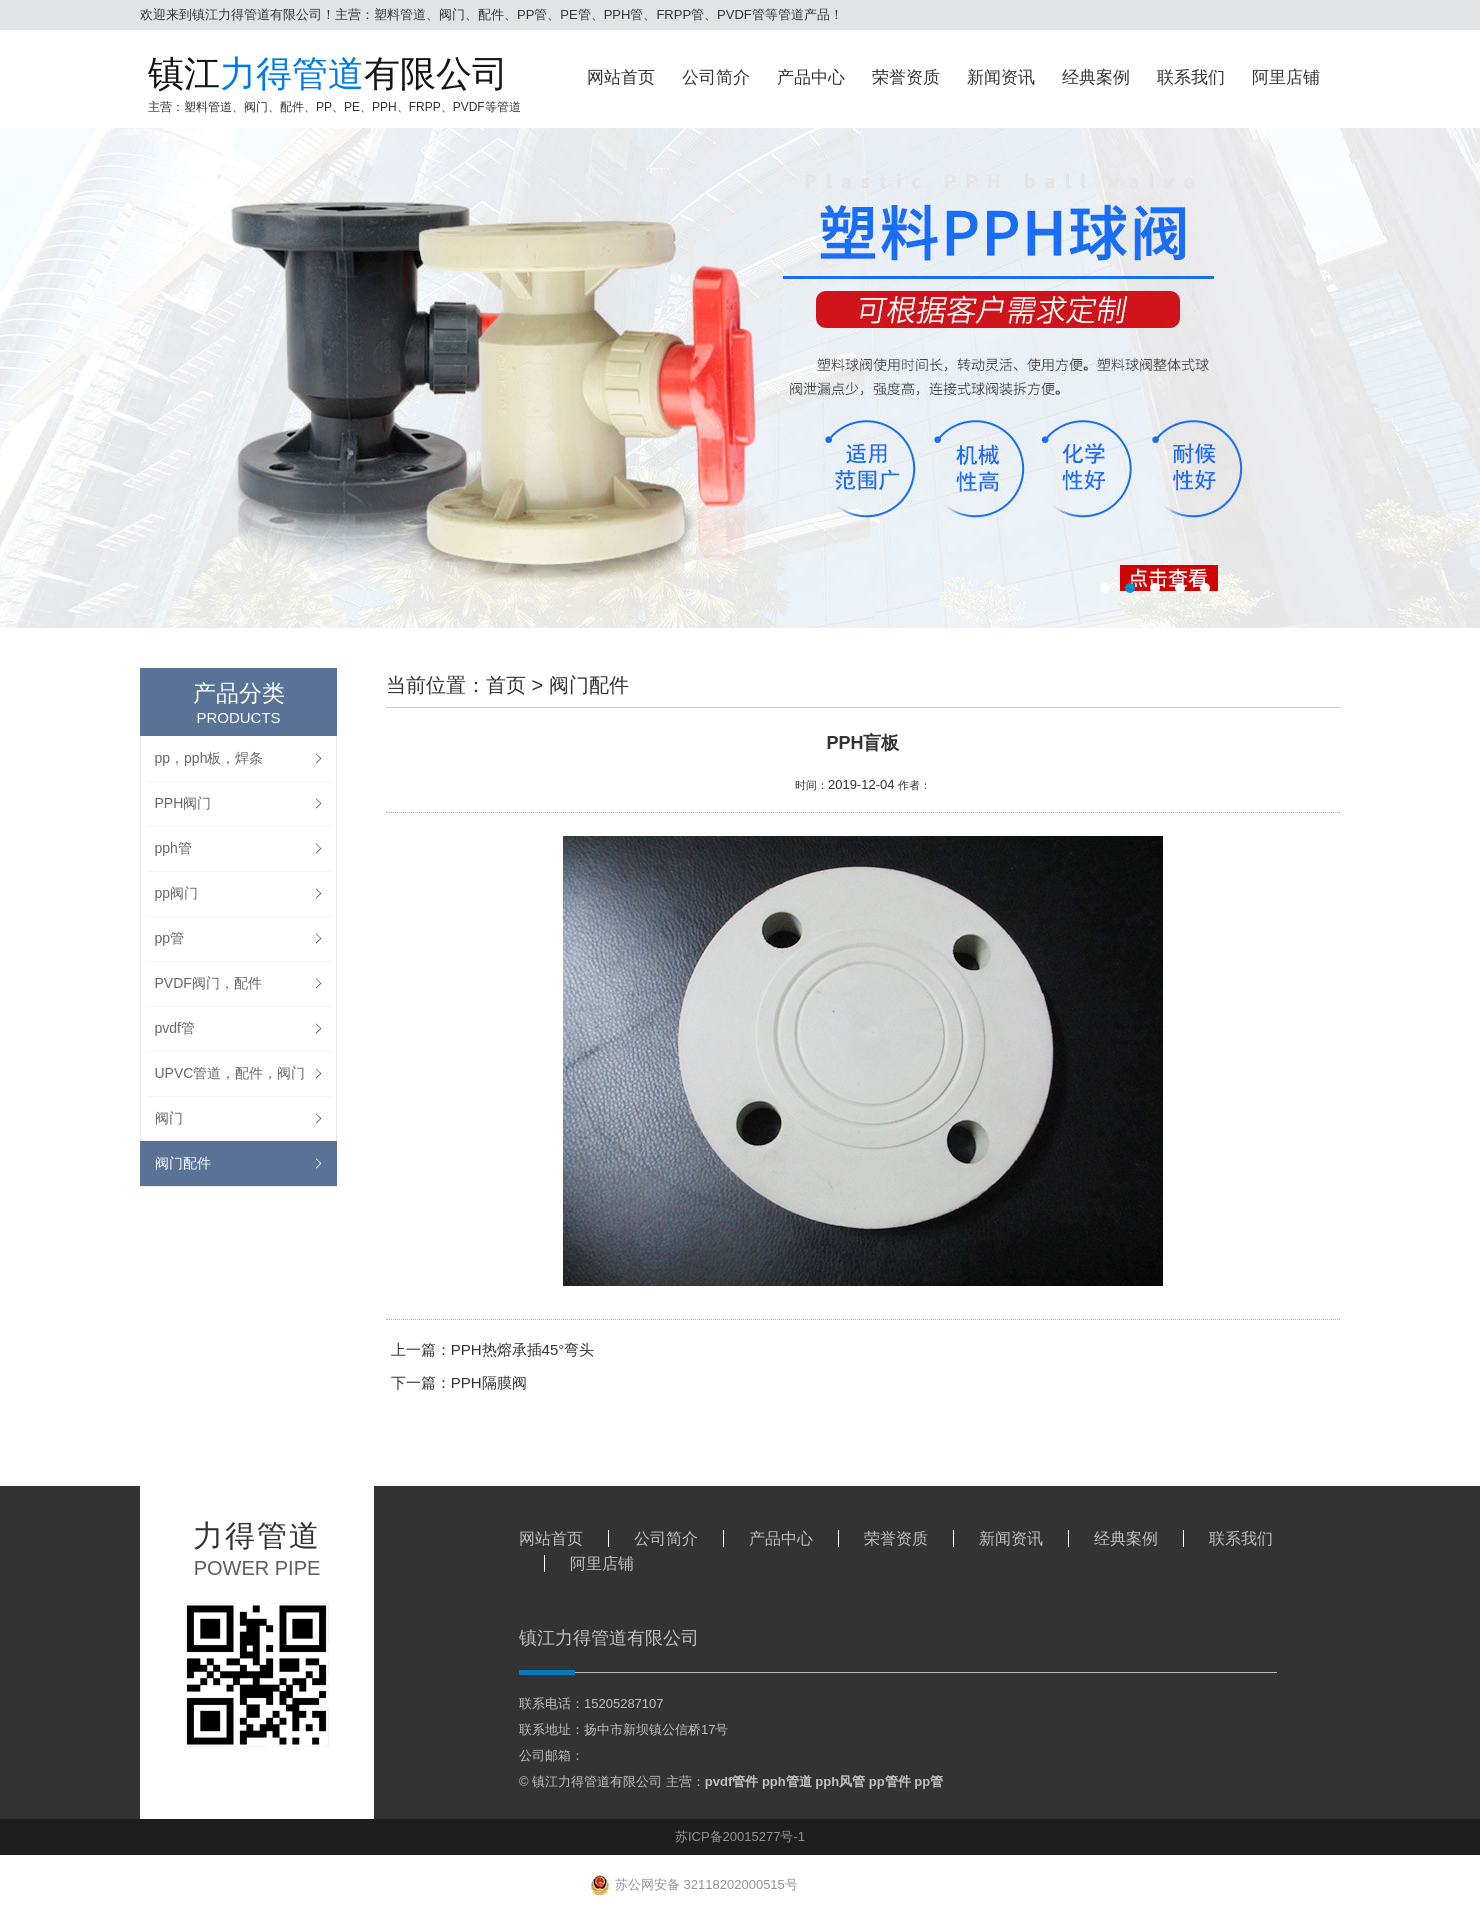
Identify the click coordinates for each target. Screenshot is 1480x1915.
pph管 (173, 848)
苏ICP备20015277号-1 (740, 1836)
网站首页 (621, 77)
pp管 (170, 938)
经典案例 (1096, 77)
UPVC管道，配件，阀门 (230, 1073)
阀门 (169, 1118)
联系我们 (1191, 77)
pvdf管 (175, 1028)
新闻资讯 (1001, 77)
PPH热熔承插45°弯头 (523, 1349)
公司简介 (716, 77)
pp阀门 (177, 893)
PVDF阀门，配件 (208, 983)
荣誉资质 (906, 77)
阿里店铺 (1286, 77)
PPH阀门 (183, 803)
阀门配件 (183, 1163)
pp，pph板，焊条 (209, 758)
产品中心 (811, 77)
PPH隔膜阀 (489, 1382)
